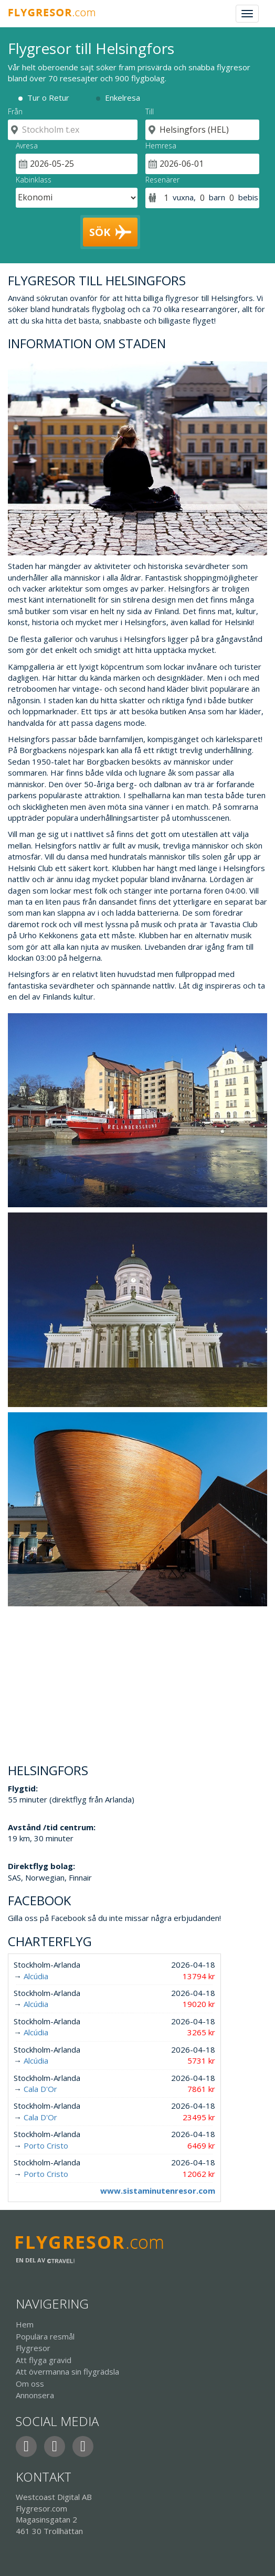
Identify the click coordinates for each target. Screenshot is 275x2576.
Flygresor (33, 2348)
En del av (45, 2260)
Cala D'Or (40, 2089)
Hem (25, 2324)
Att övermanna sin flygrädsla (67, 2371)
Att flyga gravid (43, 2360)
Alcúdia (36, 1976)
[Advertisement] (137, 1679)
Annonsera (35, 2395)
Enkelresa (122, 97)
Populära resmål (45, 2336)
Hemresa (160, 146)
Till (149, 111)
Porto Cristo (46, 2145)
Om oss (30, 2383)
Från (15, 111)
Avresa (27, 146)
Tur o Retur (48, 97)
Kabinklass (33, 180)
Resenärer (162, 180)
